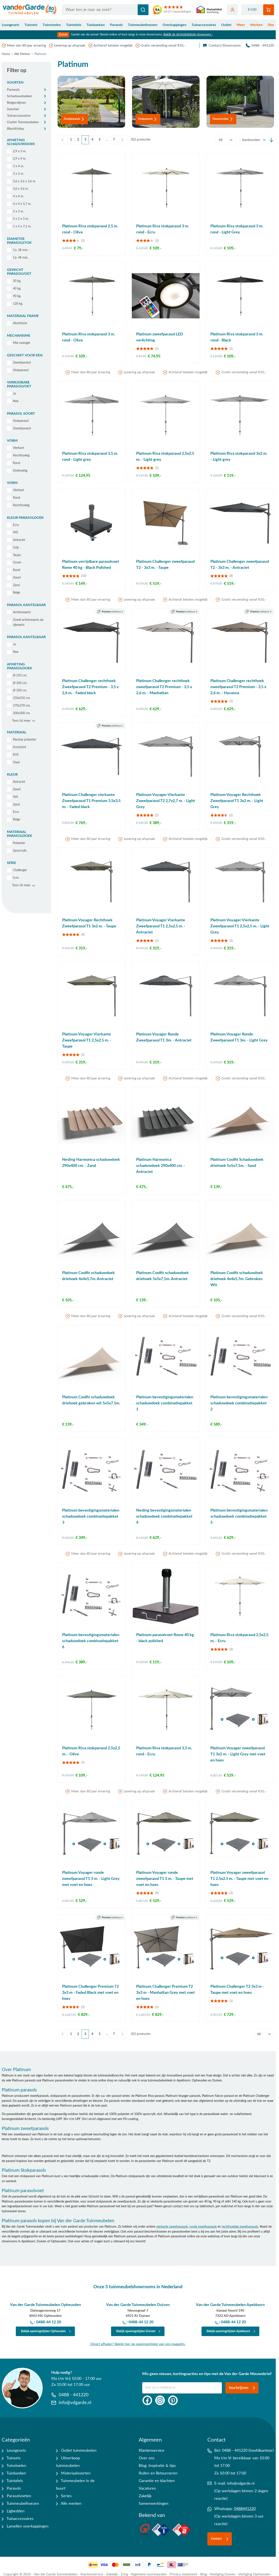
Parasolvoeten (18, 2496)
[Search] (143, 9)
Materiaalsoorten (75, 2473)
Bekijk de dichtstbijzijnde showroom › (188, 34)
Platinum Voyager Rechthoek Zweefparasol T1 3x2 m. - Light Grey (236, 801)
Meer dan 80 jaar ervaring (26, 45)
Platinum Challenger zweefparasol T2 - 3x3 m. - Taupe (165, 565)
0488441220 (245, 2509)
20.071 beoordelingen (177, 11)
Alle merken (70, 2504)
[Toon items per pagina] (226, 140)
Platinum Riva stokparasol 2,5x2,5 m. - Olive (91, 1751)
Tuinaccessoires (204, 25)
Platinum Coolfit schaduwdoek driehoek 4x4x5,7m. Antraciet (88, 1276)
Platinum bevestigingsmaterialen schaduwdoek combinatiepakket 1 (164, 1403)
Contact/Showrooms (222, 45)
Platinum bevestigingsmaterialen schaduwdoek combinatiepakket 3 (90, 1517)
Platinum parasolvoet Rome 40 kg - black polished (165, 1638)
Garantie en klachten (157, 2481)
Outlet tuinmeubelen (78, 2451)
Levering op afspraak (69, 45)
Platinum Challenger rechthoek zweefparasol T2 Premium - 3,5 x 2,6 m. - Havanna (238, 687)
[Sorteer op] (254, 140)
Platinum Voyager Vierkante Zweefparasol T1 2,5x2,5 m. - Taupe (86, 1040)
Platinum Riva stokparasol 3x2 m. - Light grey (238, 457)
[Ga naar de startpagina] (30, 9)
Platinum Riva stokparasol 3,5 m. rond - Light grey (90, 457)
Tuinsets (30, 25)
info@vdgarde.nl (71, 2402)
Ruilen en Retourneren (158, 2473)
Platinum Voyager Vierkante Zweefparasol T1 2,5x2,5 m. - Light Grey (239, 926)
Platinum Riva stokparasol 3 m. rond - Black (236, 337)
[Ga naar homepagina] (6, 54)
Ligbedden (15, 2511)
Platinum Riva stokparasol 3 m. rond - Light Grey (236, 229)
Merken (256, 25)
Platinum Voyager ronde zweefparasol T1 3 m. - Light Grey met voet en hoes (91, 1879)
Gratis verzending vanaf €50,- (163, 45)
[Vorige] (63, 139)
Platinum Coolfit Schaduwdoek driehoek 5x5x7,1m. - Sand (236, 1163)
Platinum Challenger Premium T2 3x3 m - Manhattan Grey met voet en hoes (165, 1993)
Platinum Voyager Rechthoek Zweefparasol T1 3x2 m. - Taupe (89, 923)
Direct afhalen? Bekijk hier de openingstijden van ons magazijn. (137, 2344)
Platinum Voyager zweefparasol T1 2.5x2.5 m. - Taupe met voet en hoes (239, 1879)
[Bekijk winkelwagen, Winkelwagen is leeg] (268, 9)
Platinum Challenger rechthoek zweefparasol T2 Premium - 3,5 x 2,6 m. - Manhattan (164, 687)
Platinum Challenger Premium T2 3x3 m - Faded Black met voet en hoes (90, 1993)
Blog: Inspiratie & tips (157, 2466)
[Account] (232, 9)
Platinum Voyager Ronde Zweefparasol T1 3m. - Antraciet (164, 1037)
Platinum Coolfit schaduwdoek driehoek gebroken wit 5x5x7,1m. (91, 1400)
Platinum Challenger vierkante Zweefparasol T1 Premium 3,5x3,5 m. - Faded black (91, 801)
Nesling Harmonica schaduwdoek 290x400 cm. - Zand (91, 1163)
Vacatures (147, 2488)
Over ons (147, 2458)
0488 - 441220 (260, 45)
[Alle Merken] (22, 54)
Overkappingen (174, 25)
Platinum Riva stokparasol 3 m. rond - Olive (88, 337)
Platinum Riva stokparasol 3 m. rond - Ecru (162, 229)
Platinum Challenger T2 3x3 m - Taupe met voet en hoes (237, 1990)
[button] (26, 82)
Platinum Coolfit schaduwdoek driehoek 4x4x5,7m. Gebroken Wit (236, 1279)
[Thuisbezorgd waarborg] (209, 10)
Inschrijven (238, 2388)
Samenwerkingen (153, 2504)
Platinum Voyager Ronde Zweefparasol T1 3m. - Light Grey (239, 1037)
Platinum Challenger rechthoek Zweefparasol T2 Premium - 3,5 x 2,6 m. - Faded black (90, 687)
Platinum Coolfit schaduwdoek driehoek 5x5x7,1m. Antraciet (162, 1276)
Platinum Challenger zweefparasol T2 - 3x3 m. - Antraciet (239, 565)
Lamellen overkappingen (27, 2526)
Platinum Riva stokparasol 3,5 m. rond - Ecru (164, 1751)
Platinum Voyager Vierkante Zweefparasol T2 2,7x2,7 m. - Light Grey (165, 801)
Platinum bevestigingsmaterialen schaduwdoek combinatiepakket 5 (239, 1517)
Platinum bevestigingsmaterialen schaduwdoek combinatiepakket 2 (239, 1403)
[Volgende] (122, 139)
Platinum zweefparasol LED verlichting (159, 337)
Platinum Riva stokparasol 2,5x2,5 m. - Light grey (165, 457)
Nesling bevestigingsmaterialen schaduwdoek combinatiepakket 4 (164, 1517)
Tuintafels (73, 25)
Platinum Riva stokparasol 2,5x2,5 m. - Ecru (239, 1638)
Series (66, 2496)
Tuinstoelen (52, 25)
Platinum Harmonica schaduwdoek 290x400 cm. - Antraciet (160, 1166)
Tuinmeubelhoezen (142, 25)
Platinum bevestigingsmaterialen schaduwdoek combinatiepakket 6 (90, 1641)
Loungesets (10, 25)
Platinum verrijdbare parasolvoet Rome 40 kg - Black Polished (90, 565)
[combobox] (105, 9)
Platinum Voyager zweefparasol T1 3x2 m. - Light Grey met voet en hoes (237, 1754)
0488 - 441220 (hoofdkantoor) (248, 2451)
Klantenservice (151, 2451)
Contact (216, 2538)
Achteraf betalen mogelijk (113, 45)
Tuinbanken (96, 25)
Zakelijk (145, 2496)
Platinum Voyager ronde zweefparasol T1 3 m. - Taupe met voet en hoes (164, 1879)
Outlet (226, 25)
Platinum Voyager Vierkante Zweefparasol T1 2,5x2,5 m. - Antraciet (160, 926)
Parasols (116, 25)
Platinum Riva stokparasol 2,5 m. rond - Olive (90, 229)
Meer (241, 25)
